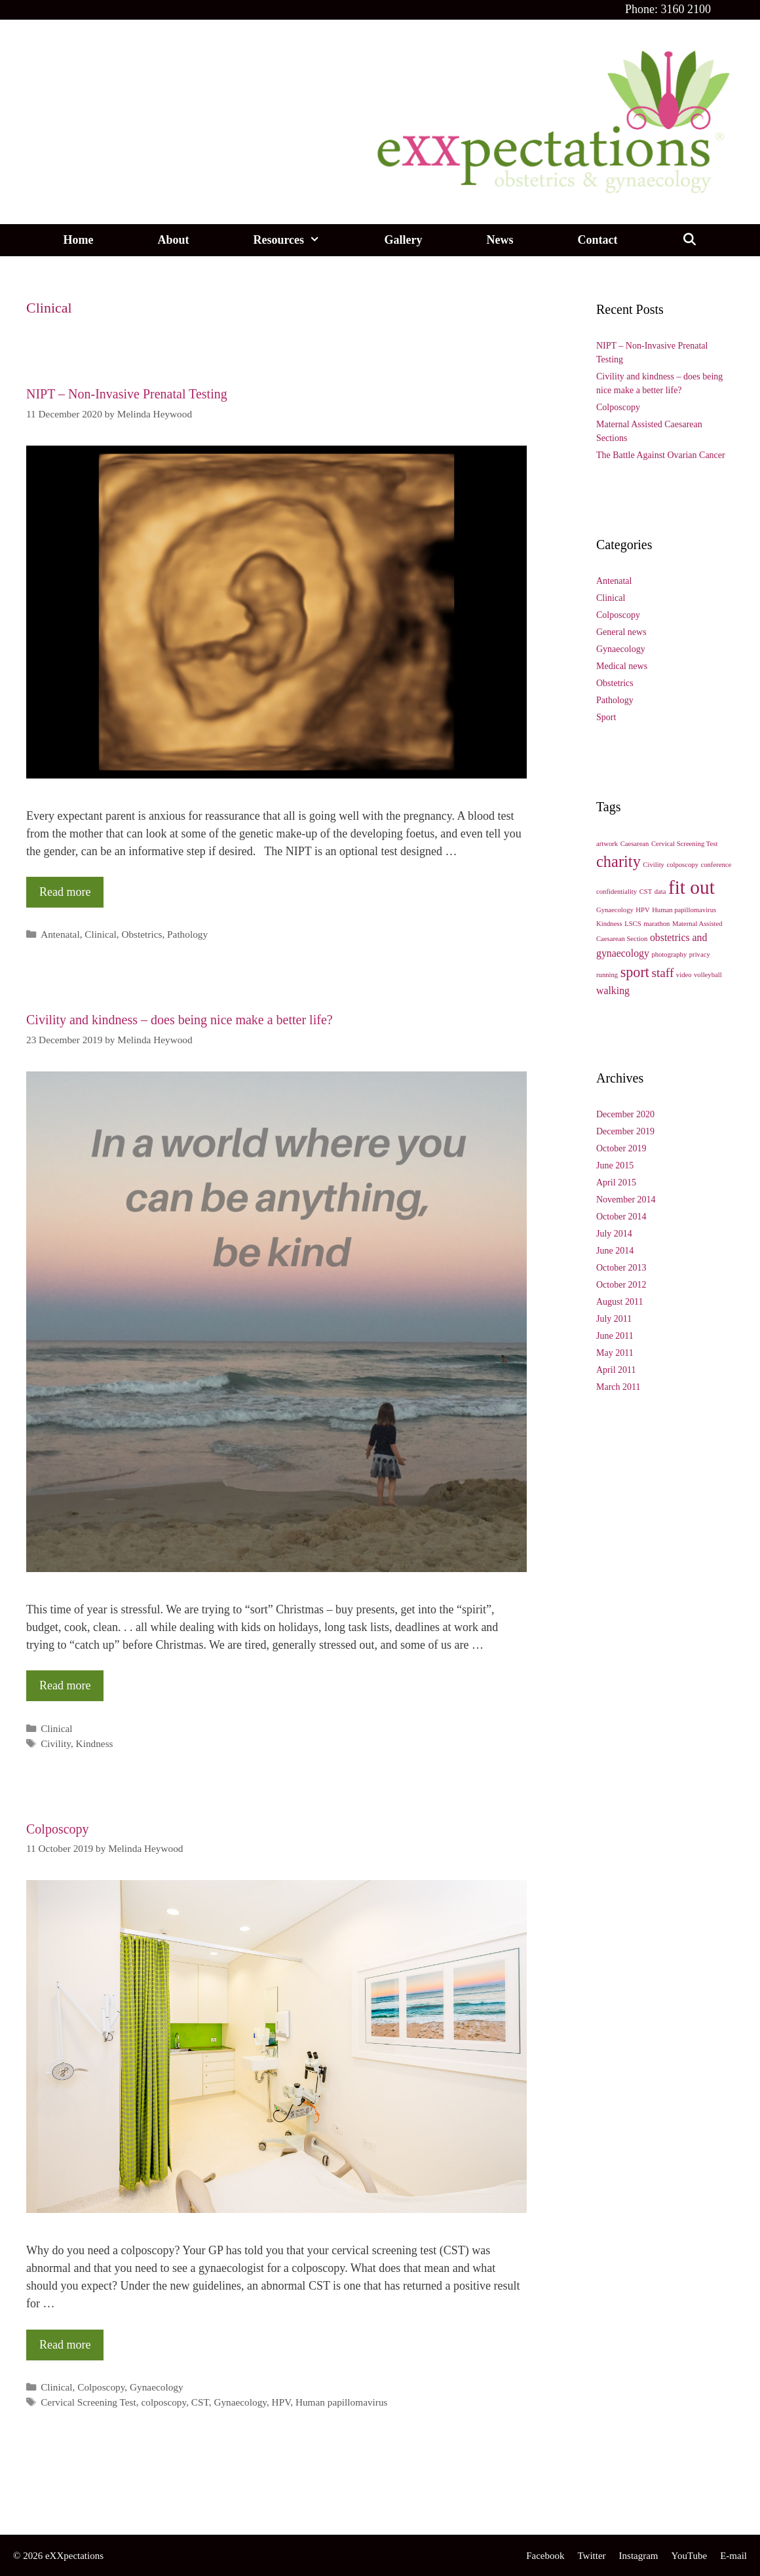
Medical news (621, 666)
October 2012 (621, 1285)
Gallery (403, 239)
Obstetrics (141, 934)
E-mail (733, 2555)
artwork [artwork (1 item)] (607, 843)
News (499, 239)
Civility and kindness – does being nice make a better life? (179, 1019)
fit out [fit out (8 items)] (691, 887)
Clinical (100, 934)
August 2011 (619, 1302)
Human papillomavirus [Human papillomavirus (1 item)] (684, 909)
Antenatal (60, 934)
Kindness (94, 1743)
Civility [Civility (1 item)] (653, 864)
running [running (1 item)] (607, 974)
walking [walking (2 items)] (613, 990)
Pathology (187, 934)
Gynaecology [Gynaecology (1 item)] (615, 909)
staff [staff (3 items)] (662, 973)
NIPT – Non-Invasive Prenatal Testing (126, 394)
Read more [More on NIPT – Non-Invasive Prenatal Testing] (64, 891)
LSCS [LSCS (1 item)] (632, 923)
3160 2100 (686, 9)
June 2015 (615, 1165)
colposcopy (163, 2402)
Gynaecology (156, 2387)
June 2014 (615, 1251)
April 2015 (616, 1182)
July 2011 (614, 1319)
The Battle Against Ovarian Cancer (660, 455)
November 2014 (626, 1199)
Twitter (591, 2555)
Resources (302, 240)
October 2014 (621, 1216)
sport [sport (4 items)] (634, 972)
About (173, 239)
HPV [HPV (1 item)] (642, 909)
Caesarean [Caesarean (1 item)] (634, 843)
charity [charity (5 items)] (618, 861)
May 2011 (615, 1353)
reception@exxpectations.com (89, 2501)
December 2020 (625, 1114)
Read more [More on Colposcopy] (64, 2344)
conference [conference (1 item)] (715, 864)
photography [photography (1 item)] (669, 954)
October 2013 (621, 1268)
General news (621, 632)
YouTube (690, 2555)
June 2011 (615, 1336)
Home (78, 239)
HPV (281, 2402)
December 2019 (625, 1131)
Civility (56, 1743)
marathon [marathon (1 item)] (656, 923)
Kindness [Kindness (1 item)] (609, 923)
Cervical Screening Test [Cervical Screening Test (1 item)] (684, 843)
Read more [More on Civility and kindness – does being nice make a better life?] (64, 1685)
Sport (606, 717)
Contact (597, 239)
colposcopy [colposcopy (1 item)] (682, 864)
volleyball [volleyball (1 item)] (708, 974)
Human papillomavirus (341, 2402)
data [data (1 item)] (660, 891)
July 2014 (614, 1234)
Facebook (545, 2555)
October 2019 (621, 1148)
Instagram (638, 2555)
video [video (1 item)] (684, 974)
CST (200, 2402)
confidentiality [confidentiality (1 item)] (616, 891)
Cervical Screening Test (88, 2402)
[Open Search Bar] (689, 240)
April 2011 (616, 1370)
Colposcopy (57, 1829)
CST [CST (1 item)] (646, 891)
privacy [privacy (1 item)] (699, 954)
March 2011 (618, 1387)
